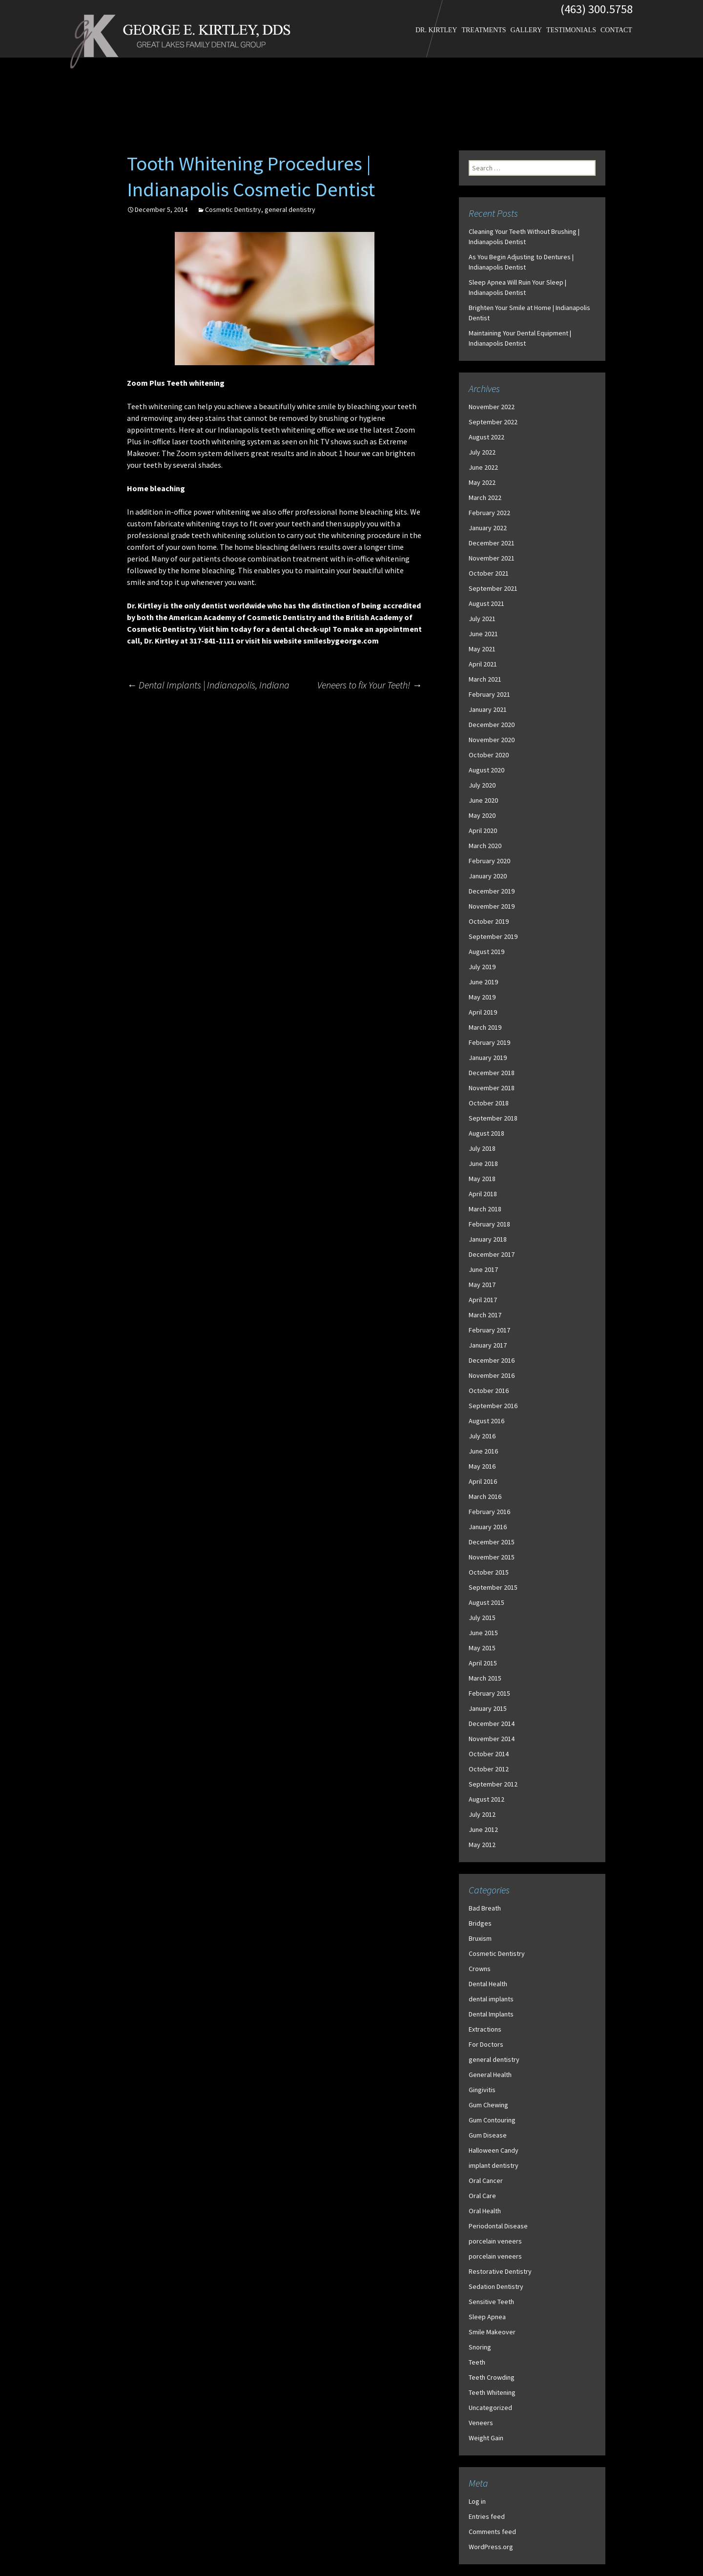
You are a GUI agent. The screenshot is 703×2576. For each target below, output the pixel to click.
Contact (616, 30)
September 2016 (493, 1405)
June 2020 (483, 800)
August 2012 (486, 1799)
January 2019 (488, 1057)
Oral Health (485, 2210)
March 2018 (485, 1209)
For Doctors (486, 2044)
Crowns (480, 1968)
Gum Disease (488, 2135)
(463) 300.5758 (596, 9)
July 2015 (482, 1617)
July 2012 (482, 1814)
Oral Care (482, 2195)
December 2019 (492, 891)
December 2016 (492, 1360)
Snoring (480, 2347)
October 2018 (489, 1103)
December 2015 (492, 1541)
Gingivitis (482, 2089)
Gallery (526, 30)
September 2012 (493, 1784)
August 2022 (486, 437)
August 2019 (486, 951)
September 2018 (493, 1118)
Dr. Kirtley (436, 30)
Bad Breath (485, 1908)
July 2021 (482, 618)
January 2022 (488, 527)
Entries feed (487, 2516)
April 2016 (483, 1481)
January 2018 (488, 1239)
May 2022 (482, 482)
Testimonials (571, 30)
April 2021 (483, 664)
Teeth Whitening (492, 2392)
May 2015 (482, 1647)
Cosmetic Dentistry (233, 209)
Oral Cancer (486, 2180)
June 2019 (483, 981)
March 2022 (485, 497)
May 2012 (482, 1844)
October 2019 (489, 921)
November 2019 (492, 906)
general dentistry (290, 209)
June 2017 (483, 1269)
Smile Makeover (492, 2331)
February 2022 (489, 512)
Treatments (483, 30)
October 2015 (489, 1572)
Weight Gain (486, 2437)
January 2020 (488, 876)
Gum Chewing (488, 2104)
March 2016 (485, 1496)
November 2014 (492, 1738)
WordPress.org (491, 2546)
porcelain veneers (495, 2241)
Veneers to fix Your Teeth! (369, 685)
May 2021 (482, 648)
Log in (477, 2501)
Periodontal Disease (498, 2226)
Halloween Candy (493, 2150)
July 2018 (482, 1148)
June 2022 (483, 467)
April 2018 (483, 1193)
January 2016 (488, 1526)
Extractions (485, 2029)
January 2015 (488, 1708)
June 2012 (483, 1829)
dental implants (491, 1998)
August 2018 (486, 1133)
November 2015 (492, 1557)
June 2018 (483, 1163)
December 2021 (492, 543)
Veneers (481, 2422)
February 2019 (489, 1042)
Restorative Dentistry (500, 2271)
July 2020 (482, 785)
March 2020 (485, 845)
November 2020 (492, 739)
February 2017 (489, 1330)
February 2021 (489, 694)
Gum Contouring (492, 2120)
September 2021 (493, 588)
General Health (490, 2074)
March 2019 (485, 1027)
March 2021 (485, 679)
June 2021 (483, 633)
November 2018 (492, 1087)
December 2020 (492, 724)
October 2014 (489, 1753)
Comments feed (492, 2531)
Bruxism (480, 1938)
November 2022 (492, 406)
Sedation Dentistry (496, 2286)
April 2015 (483, 1663)
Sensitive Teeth (491, 2301)
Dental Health (488, 1983)
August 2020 (486, 770)
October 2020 (489, 754)
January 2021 (488, 709)
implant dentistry (493, 2165)
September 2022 (493, 421)
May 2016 (482, 1466)
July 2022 (482, 452)
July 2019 (482, 966)
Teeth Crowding (492, 2377)
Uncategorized (490, 2407)
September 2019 (493, 936)
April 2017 (483, 1299)
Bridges (480, 1923)
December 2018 (492, 1072)
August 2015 (486, 1602)
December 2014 (492, 1723)
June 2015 (483, 1632)
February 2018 (489, 1224)
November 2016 (492, 1375)
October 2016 (489, 1390)
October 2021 (489, 573)
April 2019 (483, 1012)
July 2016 (482, 1436)
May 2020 (482, 815)
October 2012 (489, 1769)
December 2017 (492, 1254)
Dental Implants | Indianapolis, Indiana (208, 685)
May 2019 (482, 997)
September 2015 (493, 1587)
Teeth (477, 2362)
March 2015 (485, 1678)
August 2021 (486, 603)
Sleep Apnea (487, 2316)
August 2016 (486, 1420)
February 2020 (489, 860)
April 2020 (483, 830)
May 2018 (482, 1178)
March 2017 (485, 1314)
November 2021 (492, 558)
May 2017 (482, 1284)
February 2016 (489, 1511)
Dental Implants (491, 2014)
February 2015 (489, 1693)
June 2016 (483, 1451)
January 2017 (488, 1345)
